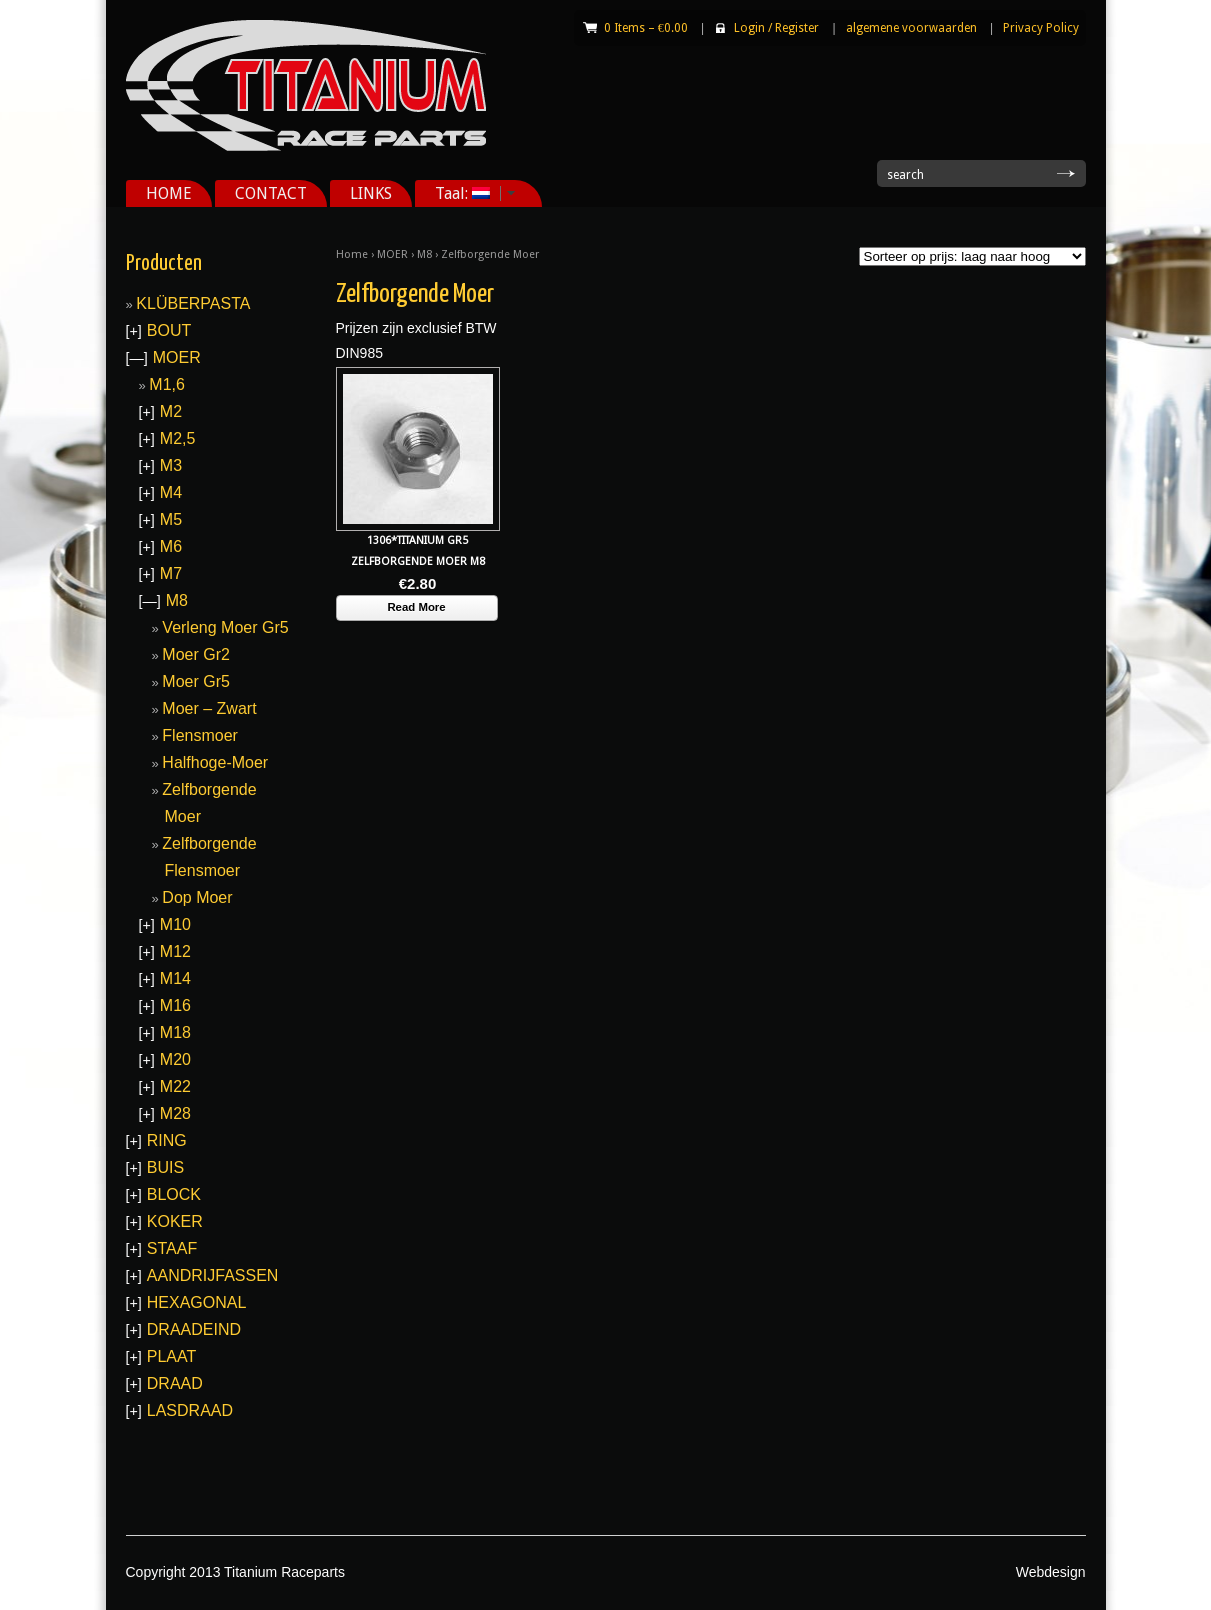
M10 (175, 924)
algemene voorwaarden (911, 28)
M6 (171, 546)
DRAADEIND (194, 1329)
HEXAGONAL (197, 1302)
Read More (416, 607)
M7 (171, 573)
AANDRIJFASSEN (213, 1275)
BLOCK (174, 1194)
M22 (175, 1086)
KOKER (175, 1221)
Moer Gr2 (196, 654)
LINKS (371, 193)
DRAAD (175, 1383)
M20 (175, 1059)
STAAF (172, 1248)
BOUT (169, 330)
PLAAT (172, 1356)
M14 (175, 978)
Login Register (776, 28)
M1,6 (167, 384)
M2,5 (178, 438)
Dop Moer (197, 897)
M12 (175, 951)
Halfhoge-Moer (215, 762)
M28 (175, 1113)
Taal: (468, 193)
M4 (171, 492)
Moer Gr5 (196, 681)
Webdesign (1051, 1572)
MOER (392, 254)
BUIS (165, 1167)
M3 (171, 465)
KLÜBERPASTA (193, 303)
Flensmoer (200, 735)
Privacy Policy (1041, 28)
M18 (175, 1032)
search (905, 175)
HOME (169, 193)
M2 (171, 411)
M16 (175, 1005)
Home (352, 254)
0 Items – (646, 28)
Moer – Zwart (209, 708)
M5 (171, 519)
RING (167, 1140)
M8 (424, 254)
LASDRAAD (190, 1410)
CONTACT (271, 193)
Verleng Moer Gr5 (225, 627)
